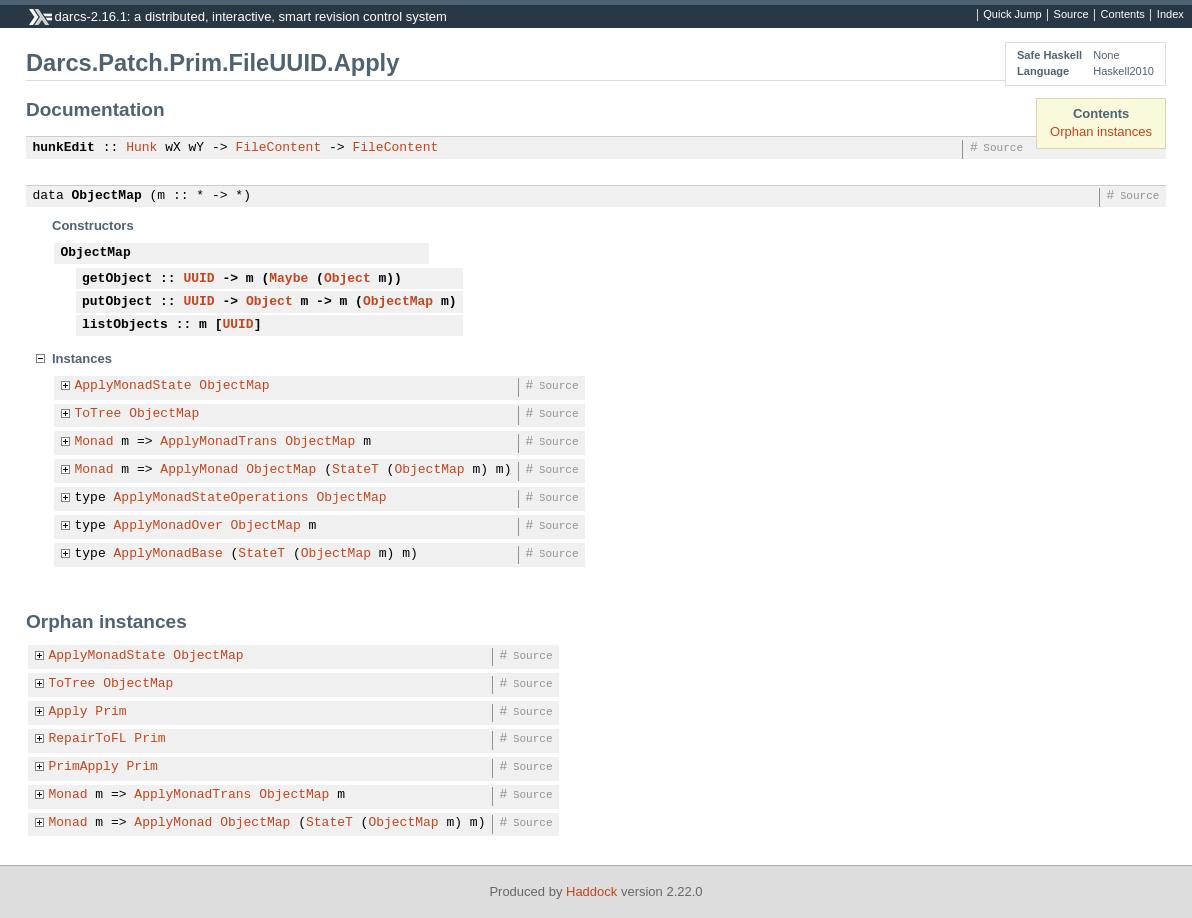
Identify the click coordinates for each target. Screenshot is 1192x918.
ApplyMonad (199, 470)
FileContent (278, 148)
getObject (117, 279)
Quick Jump (1012, 15)
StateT (355, 470)
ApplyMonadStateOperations (211, 498)
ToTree (98, 414)
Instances (82, 358)
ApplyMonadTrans (218, 442)
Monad (94, 442)
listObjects (125, 325)
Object (347, 279)
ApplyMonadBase (168, 554)
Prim (110, 712)
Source (1071, 15)
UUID (198, 279)
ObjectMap (107, 196)
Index (1170, 15)
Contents (1123, 15)
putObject (117, 302)
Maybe (288, 279)
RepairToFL (88, 739)
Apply (68, 712)
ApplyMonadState (133, 386)
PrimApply (84, 767)
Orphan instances (1101, 131)
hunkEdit (64, 148)
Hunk (141, 148)
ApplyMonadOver (168, 526)
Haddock (591, 891)
